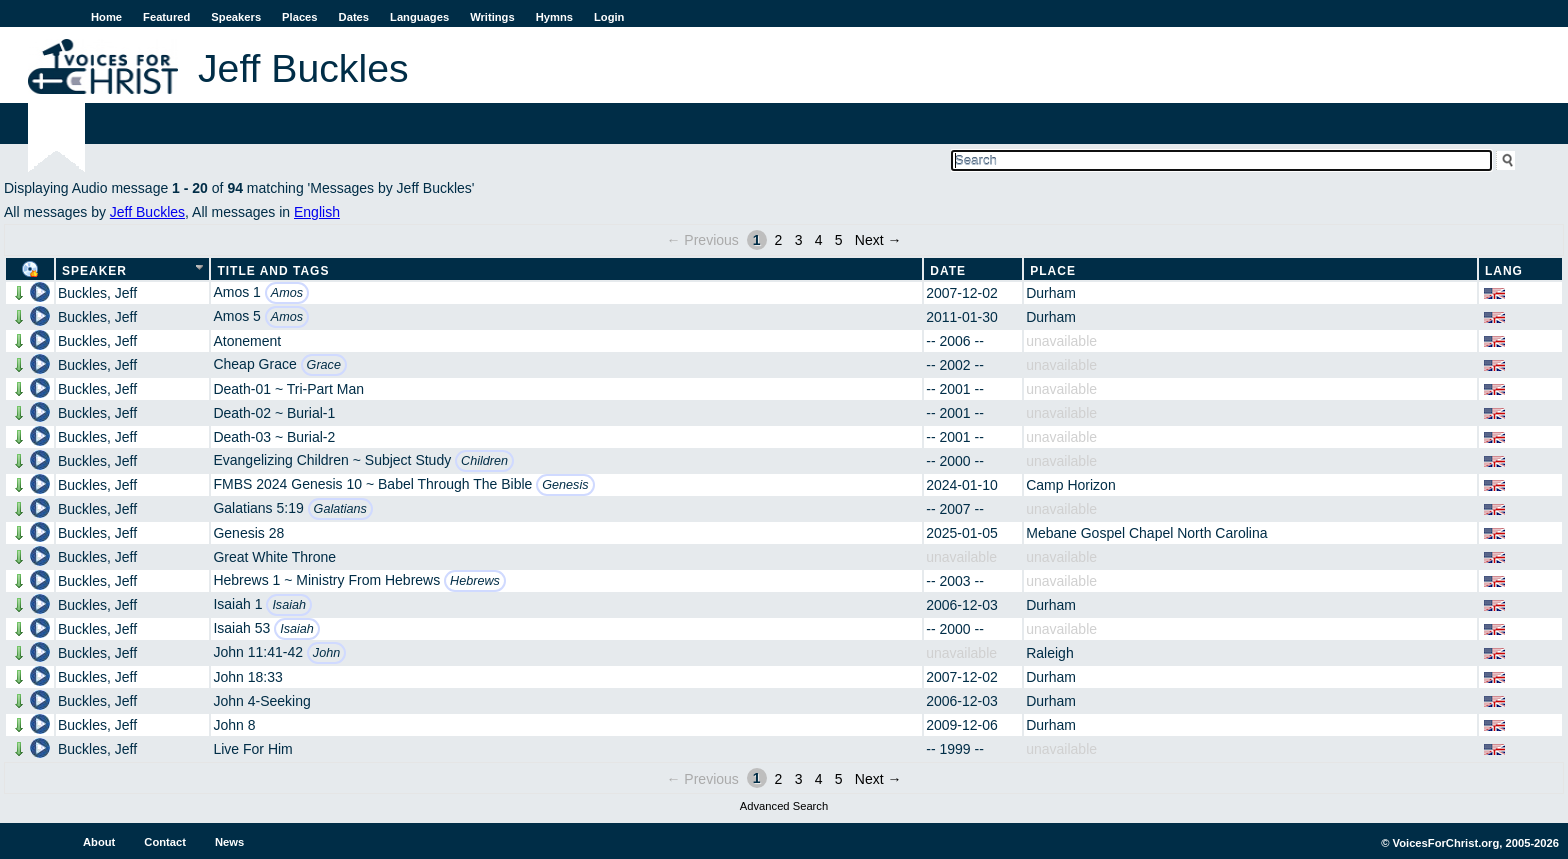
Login (609, 17)
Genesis (565, 485)
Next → (878, 240)
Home (106, 17)
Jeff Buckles (147, 212)
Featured (166, 17)
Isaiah (289, 605)
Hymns (554, 17)
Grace (324, 365)
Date (948, 271)
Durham (1051, 293)
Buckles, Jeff (97, 293)
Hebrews (475, 581)
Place (1053, 271)
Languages (419, 17)
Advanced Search (784, 806)
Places (299, 17)
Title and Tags (273, 271)
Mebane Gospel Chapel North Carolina (1146, 533)
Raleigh (1049, 653)
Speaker (94, 271)
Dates (354, 17)
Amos (287, 293)
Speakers (236, 17)
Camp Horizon (1070, 485)
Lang (1504, 271)
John (326, 653)
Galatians (340, 509)
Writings (492, 17)
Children (484, 461)
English (317, 212)
